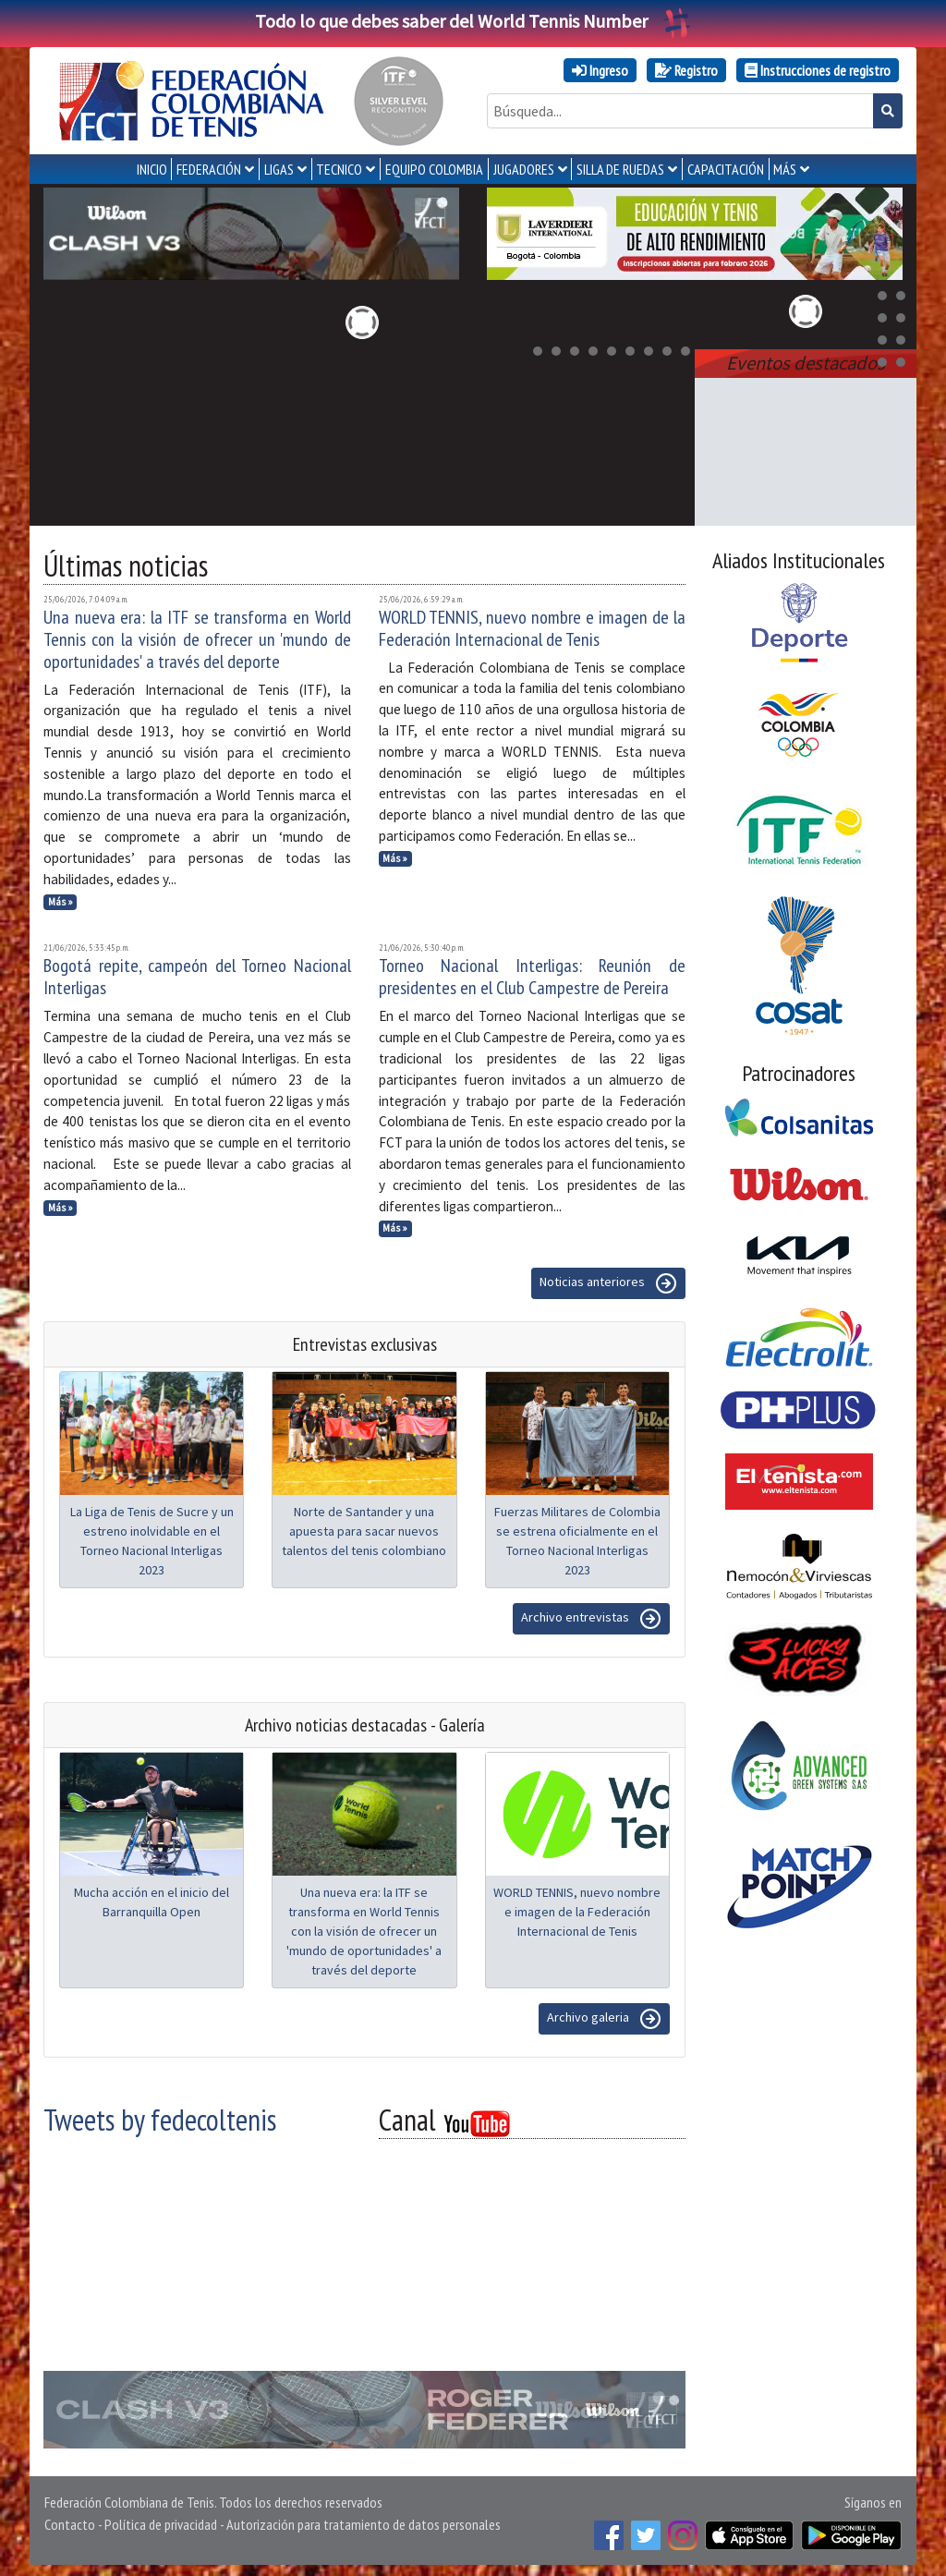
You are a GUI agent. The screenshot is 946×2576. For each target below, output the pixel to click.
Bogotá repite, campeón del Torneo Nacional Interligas (197, 973)
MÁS (784, 169)
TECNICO (339, 169)
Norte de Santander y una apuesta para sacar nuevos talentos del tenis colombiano (364, 1527)
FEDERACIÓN (208, 169)
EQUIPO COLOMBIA (434, 169)
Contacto (69, 2520)
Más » (60, 898)
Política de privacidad (160, 2520)
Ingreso (600, 70)
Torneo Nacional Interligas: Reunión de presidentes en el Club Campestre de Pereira (532, 973)
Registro (686, 70)
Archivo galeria (604, 2015)
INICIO (152, 169)
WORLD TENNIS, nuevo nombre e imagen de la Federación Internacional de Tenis (532, 624)
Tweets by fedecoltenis (159, 2115)
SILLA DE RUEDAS (620, 169)
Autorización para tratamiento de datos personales (363, 2520)
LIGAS (279, 169)
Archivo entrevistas (591, 1615)
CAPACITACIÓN (725, 169)
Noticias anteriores (608, 1280)
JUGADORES (523, 169)
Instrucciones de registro (818, 70)
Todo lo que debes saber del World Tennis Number (473, 20)
